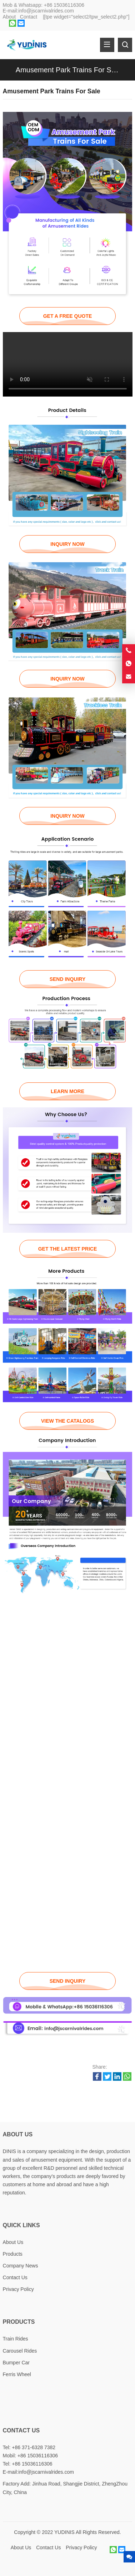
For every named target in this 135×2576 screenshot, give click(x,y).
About (9, 17)
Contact (28, 17)
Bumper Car (16, 2362)
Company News (20, 2266)
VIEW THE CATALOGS (67, 1421)
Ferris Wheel (17, 2374)
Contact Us (15, 2277)
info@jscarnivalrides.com (46, 11)
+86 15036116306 (64, 5)
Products (12, 2254)
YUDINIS (64, 2532)
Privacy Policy (18, 2289)
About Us (13, 2242)
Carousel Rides (20, 2351)
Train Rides (15, 2339)
